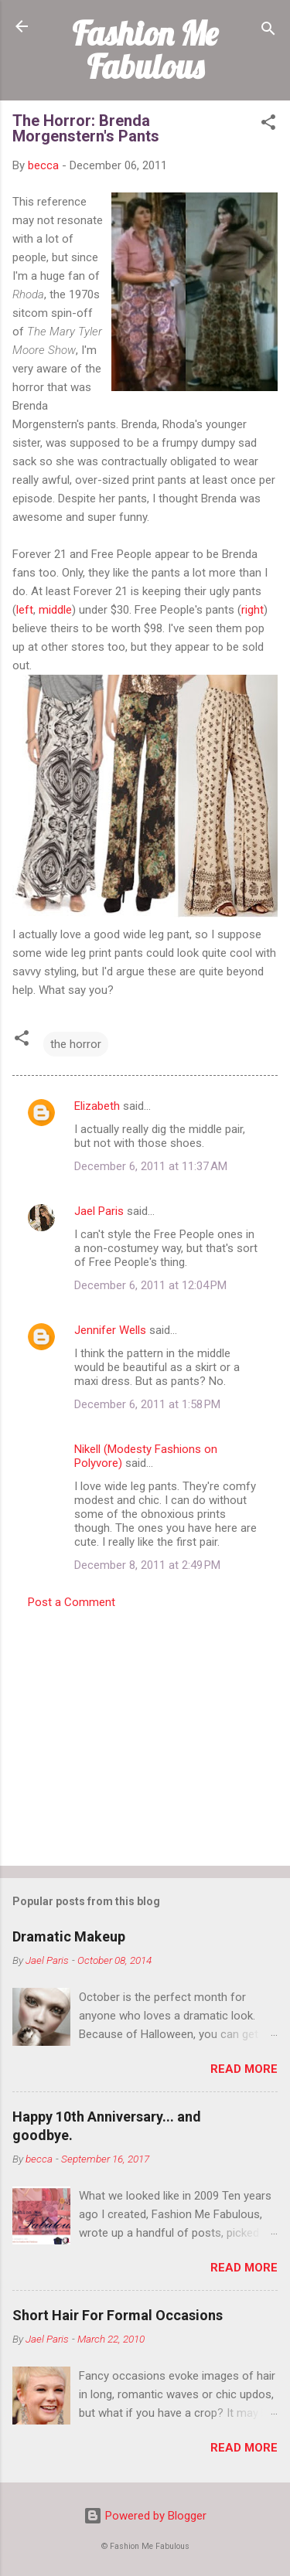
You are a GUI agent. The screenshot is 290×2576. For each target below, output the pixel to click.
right (252, 610)
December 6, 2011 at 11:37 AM (150, 1166)
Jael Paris (99, 1211)
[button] (268, 125)
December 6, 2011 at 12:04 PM (150, 1285)
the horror (75, 1044)
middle (55, 610)
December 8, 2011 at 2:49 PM (147, 1565)
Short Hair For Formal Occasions (117, 2315)
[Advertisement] (145, 1733)
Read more (244, 2069)
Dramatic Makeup (68, 1936)
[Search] (268, 31)
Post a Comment (71, 1602)
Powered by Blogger (145, 2516)
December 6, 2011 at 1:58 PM (147, 1404)
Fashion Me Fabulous (145, 49)
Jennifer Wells (110, 1330)
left (24, 610)
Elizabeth (97, 1106)
